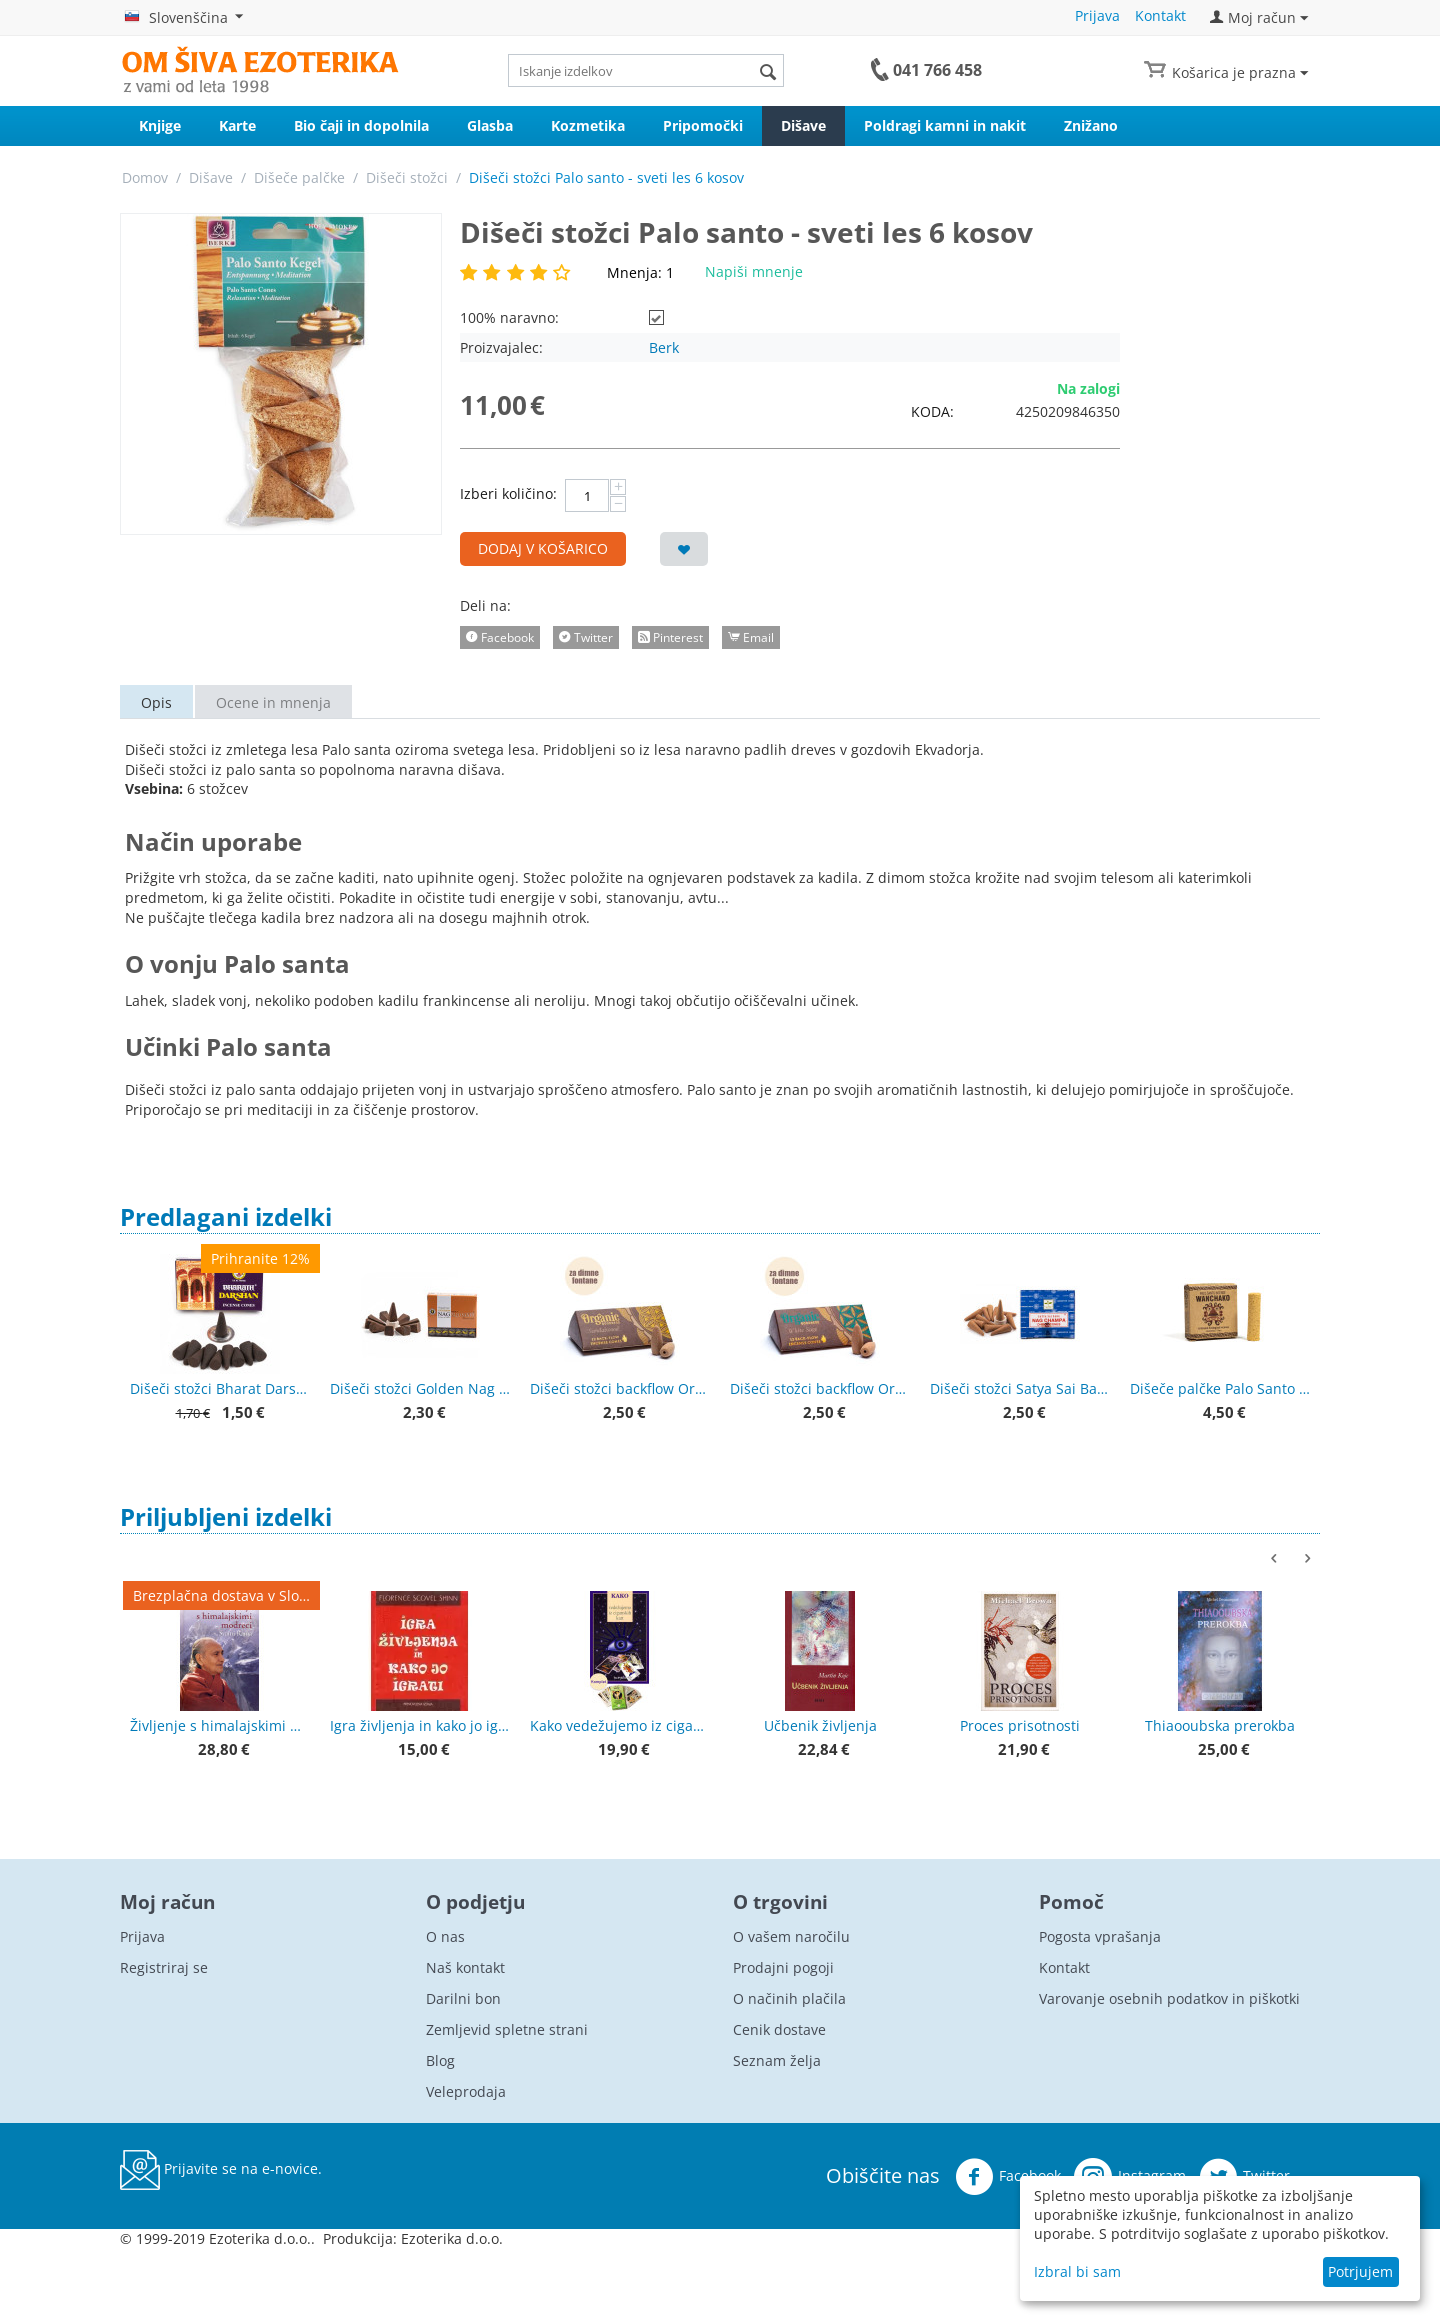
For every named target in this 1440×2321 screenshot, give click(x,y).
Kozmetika (588, 125)
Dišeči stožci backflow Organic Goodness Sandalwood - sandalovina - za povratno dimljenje (620, 1388)
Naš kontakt (465, 1967)
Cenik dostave (779, 2029)
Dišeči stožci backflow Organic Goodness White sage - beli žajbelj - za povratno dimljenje (820, 1388)
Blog (440, 2060)
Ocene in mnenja (273, 702)
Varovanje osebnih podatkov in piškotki (1169, 1998)
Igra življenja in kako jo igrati (420, 1725)
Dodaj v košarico (543, 548)
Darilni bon (463, 1998)
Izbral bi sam (1077, 2271)
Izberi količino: (508, 493)
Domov (145, 177)
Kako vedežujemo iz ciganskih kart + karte (620, 1725)
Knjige (160, 125)
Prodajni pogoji (783, 1967)
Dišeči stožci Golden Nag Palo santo (420, 1388)
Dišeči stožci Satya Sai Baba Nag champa (1020, 1388)
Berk (664, 347)
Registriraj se (164, 1967)
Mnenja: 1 (640, 272)
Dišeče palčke (299, 177)
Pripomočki (703, 125)
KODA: (932, 411)
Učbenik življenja (820, 1725)
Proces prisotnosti (1020, 1725)
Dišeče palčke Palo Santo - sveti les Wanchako (1220, 1388)
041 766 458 (937, 70)
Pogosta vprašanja (1100, 1936)
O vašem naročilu (791, 1936)
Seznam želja (777, 2060)
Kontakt (1160, 15)
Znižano (1091, 125)
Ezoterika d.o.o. (452, 2238)
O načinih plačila (789, 1998)
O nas (445, 1936)
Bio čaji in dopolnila (361, 125)
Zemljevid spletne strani (507, 2029)
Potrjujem (1360, 2271)
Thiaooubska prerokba (1220, 1725)
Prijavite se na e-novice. (221, 2170)
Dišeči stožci (407, 177)
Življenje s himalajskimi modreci (220, 1725)
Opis (156, 702)
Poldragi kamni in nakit (945, 125)
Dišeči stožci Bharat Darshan (220, 1388)
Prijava (1097, 15)
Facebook (1008, 2177)
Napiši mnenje (754, 271)
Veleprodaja (466, 2091)
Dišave (803, 125)
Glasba (490, 125)
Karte (237, 125)
